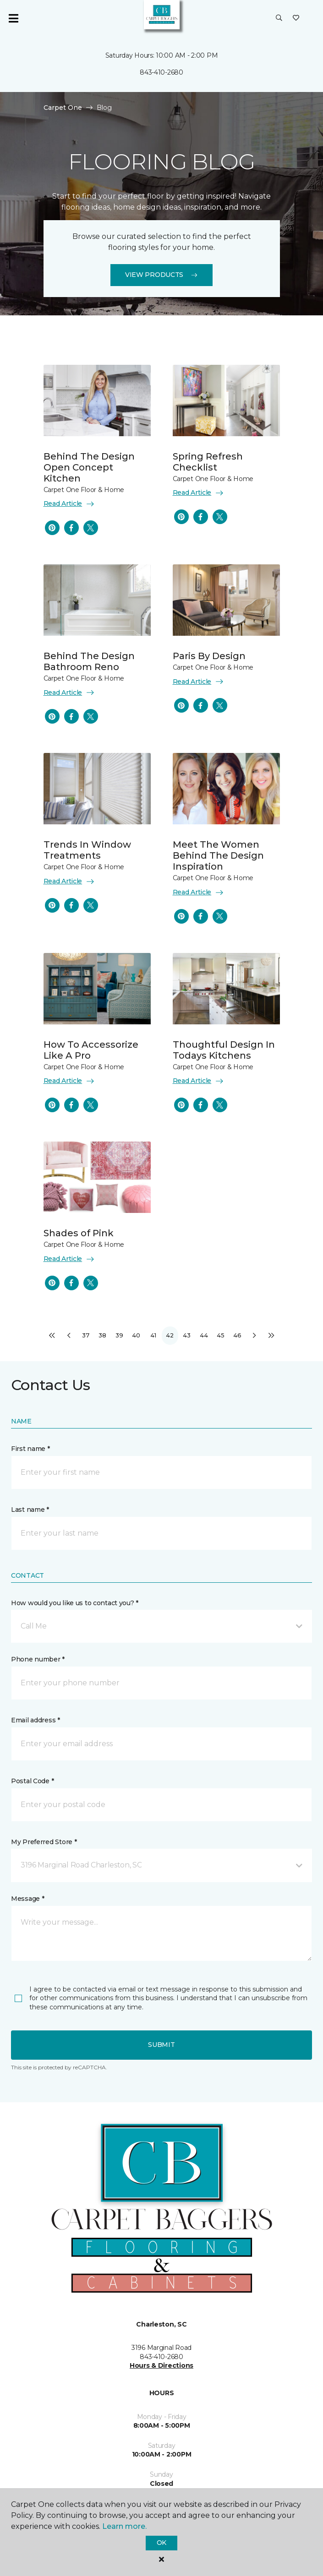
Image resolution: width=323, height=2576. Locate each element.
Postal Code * (32, 1781)
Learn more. (124, 2526)
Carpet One (63, 107)
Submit (161, 2044)
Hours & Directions (161, 2365)
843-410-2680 (161, 72)
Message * (27, 1898)
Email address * (35, 1720)
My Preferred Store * (44, 1842)
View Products (161, 275)
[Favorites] (296, 18)
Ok (161, 2542)
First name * (30, 1448)
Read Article (69, 503)
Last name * (30, 1509)
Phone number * (38, 1659)
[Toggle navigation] (13, 18)
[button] (279, 18)
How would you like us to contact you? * (74, 1603)
